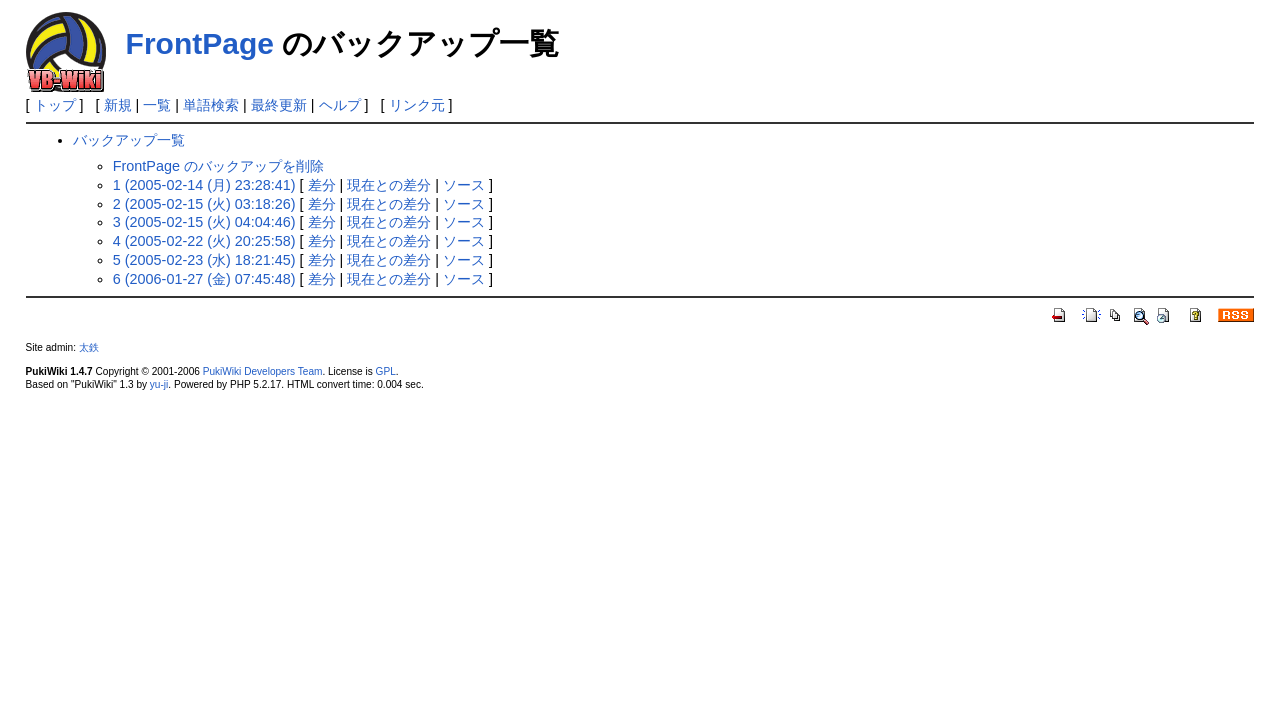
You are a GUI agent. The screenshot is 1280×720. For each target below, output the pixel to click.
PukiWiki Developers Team (263, 371)
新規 (118, 105)
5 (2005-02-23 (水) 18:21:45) (204, 260)
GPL (386, 371)
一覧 (157, 105)
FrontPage (200, 43)
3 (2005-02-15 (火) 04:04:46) (204, 222)
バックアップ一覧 (129, 140)
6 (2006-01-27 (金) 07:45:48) (204, 279)
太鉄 (89, 347)
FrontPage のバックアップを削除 (218, 166)
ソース (464, 185)
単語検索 (211, 105)
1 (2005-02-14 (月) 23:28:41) (204, 185)
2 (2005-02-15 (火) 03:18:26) (204, 204)
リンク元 (417, 105)
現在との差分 (389, 185)
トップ (55, 105)
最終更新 (279, 105)
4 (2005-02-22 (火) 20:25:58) (204, 241)
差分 (322, 185)
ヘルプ (340, 105)
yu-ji (159, 384)
